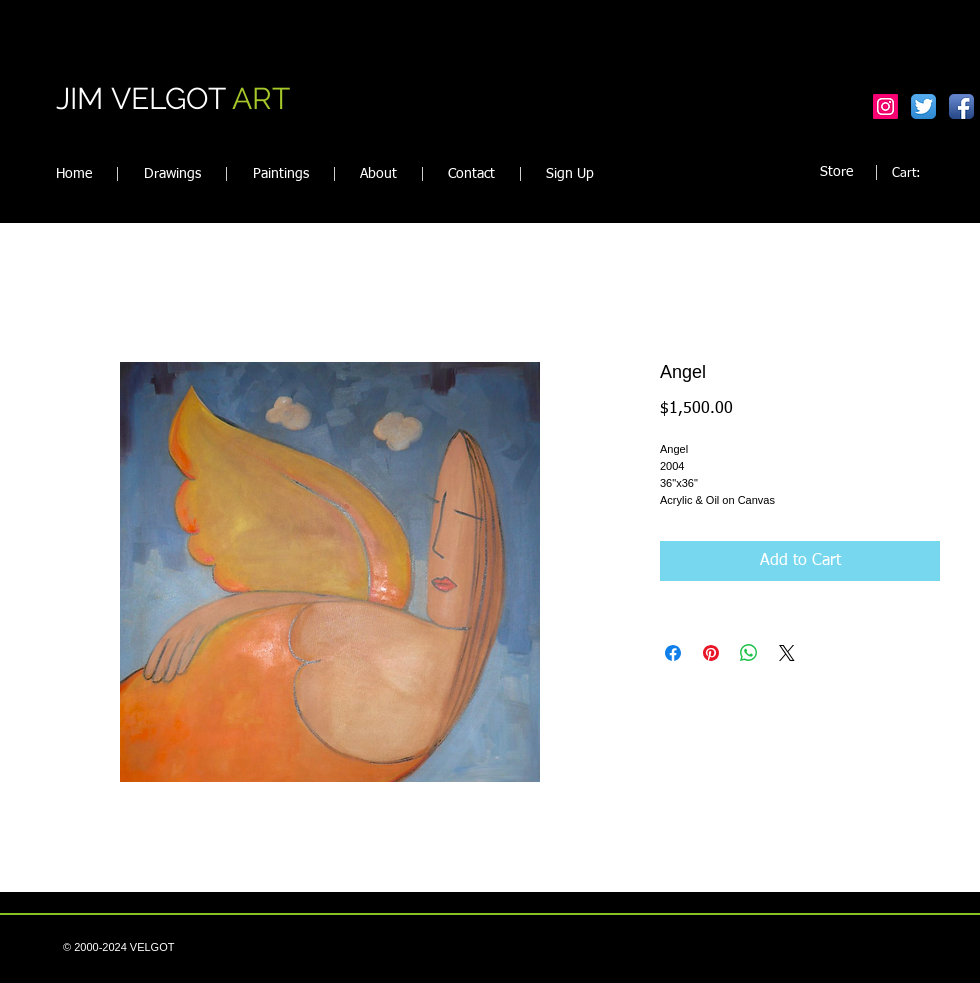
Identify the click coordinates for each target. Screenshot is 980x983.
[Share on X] (787, 653)
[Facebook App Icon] (961, 106)
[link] (917, 172)
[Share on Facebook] (673, 653)
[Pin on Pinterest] (711, 653)
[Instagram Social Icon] (885, 106)
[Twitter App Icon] (923, 106)
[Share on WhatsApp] (749, 653)
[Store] (836, 172)
